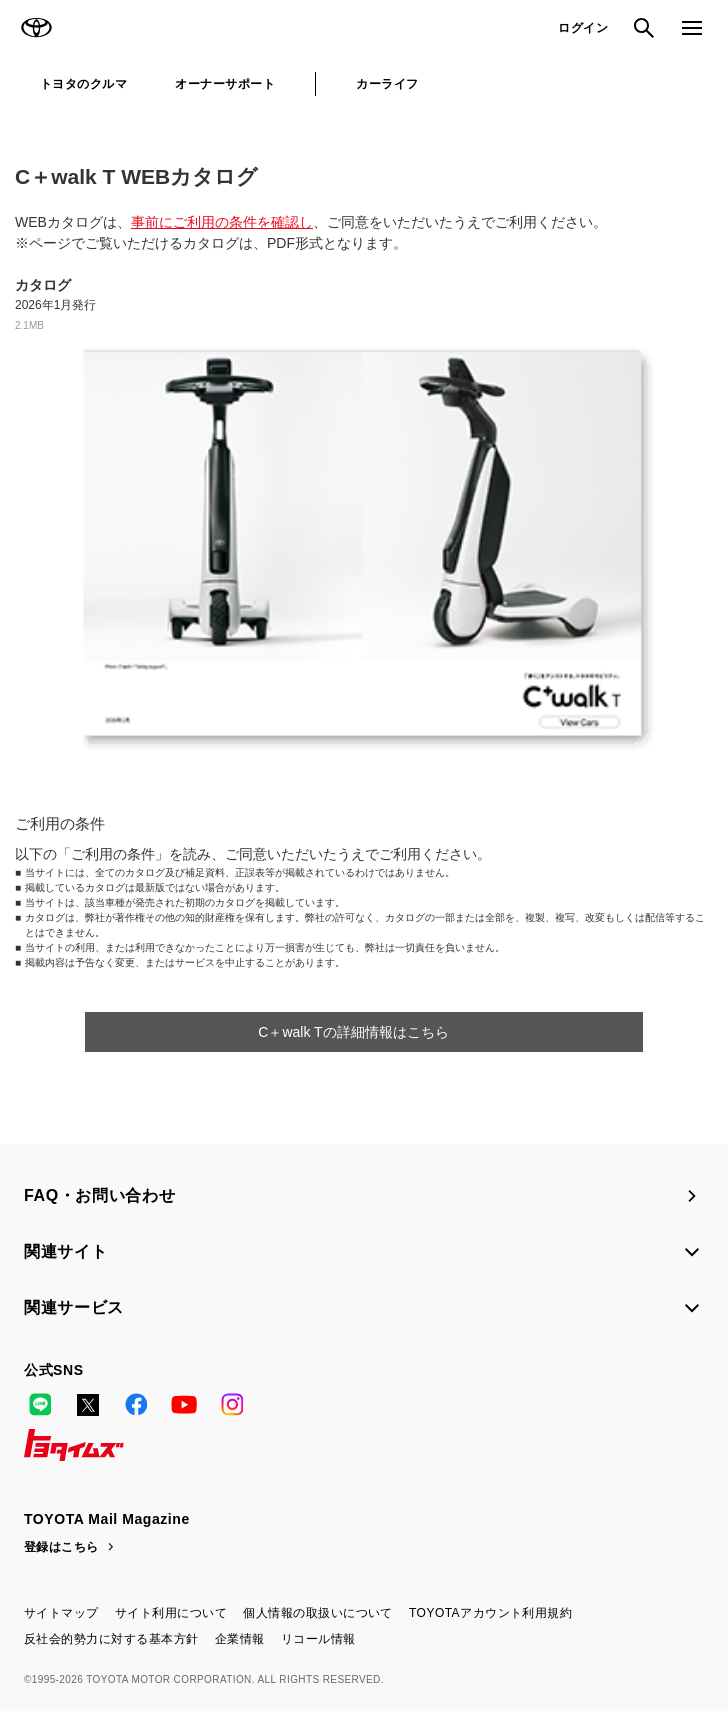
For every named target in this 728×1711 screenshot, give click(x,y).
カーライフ (387, 84)
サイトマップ (61, 1613)
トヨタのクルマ (83, 84)
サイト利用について (171, 1613)
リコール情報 (318, 1639)
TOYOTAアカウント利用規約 (490, 1613)
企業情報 (240, 1639)
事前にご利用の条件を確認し (222, 222)
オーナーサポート (225, 84)
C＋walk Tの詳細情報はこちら (353, 1032)
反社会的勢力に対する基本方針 (111, 1639)
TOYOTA (36, 28)
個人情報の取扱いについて (318, 1613)
